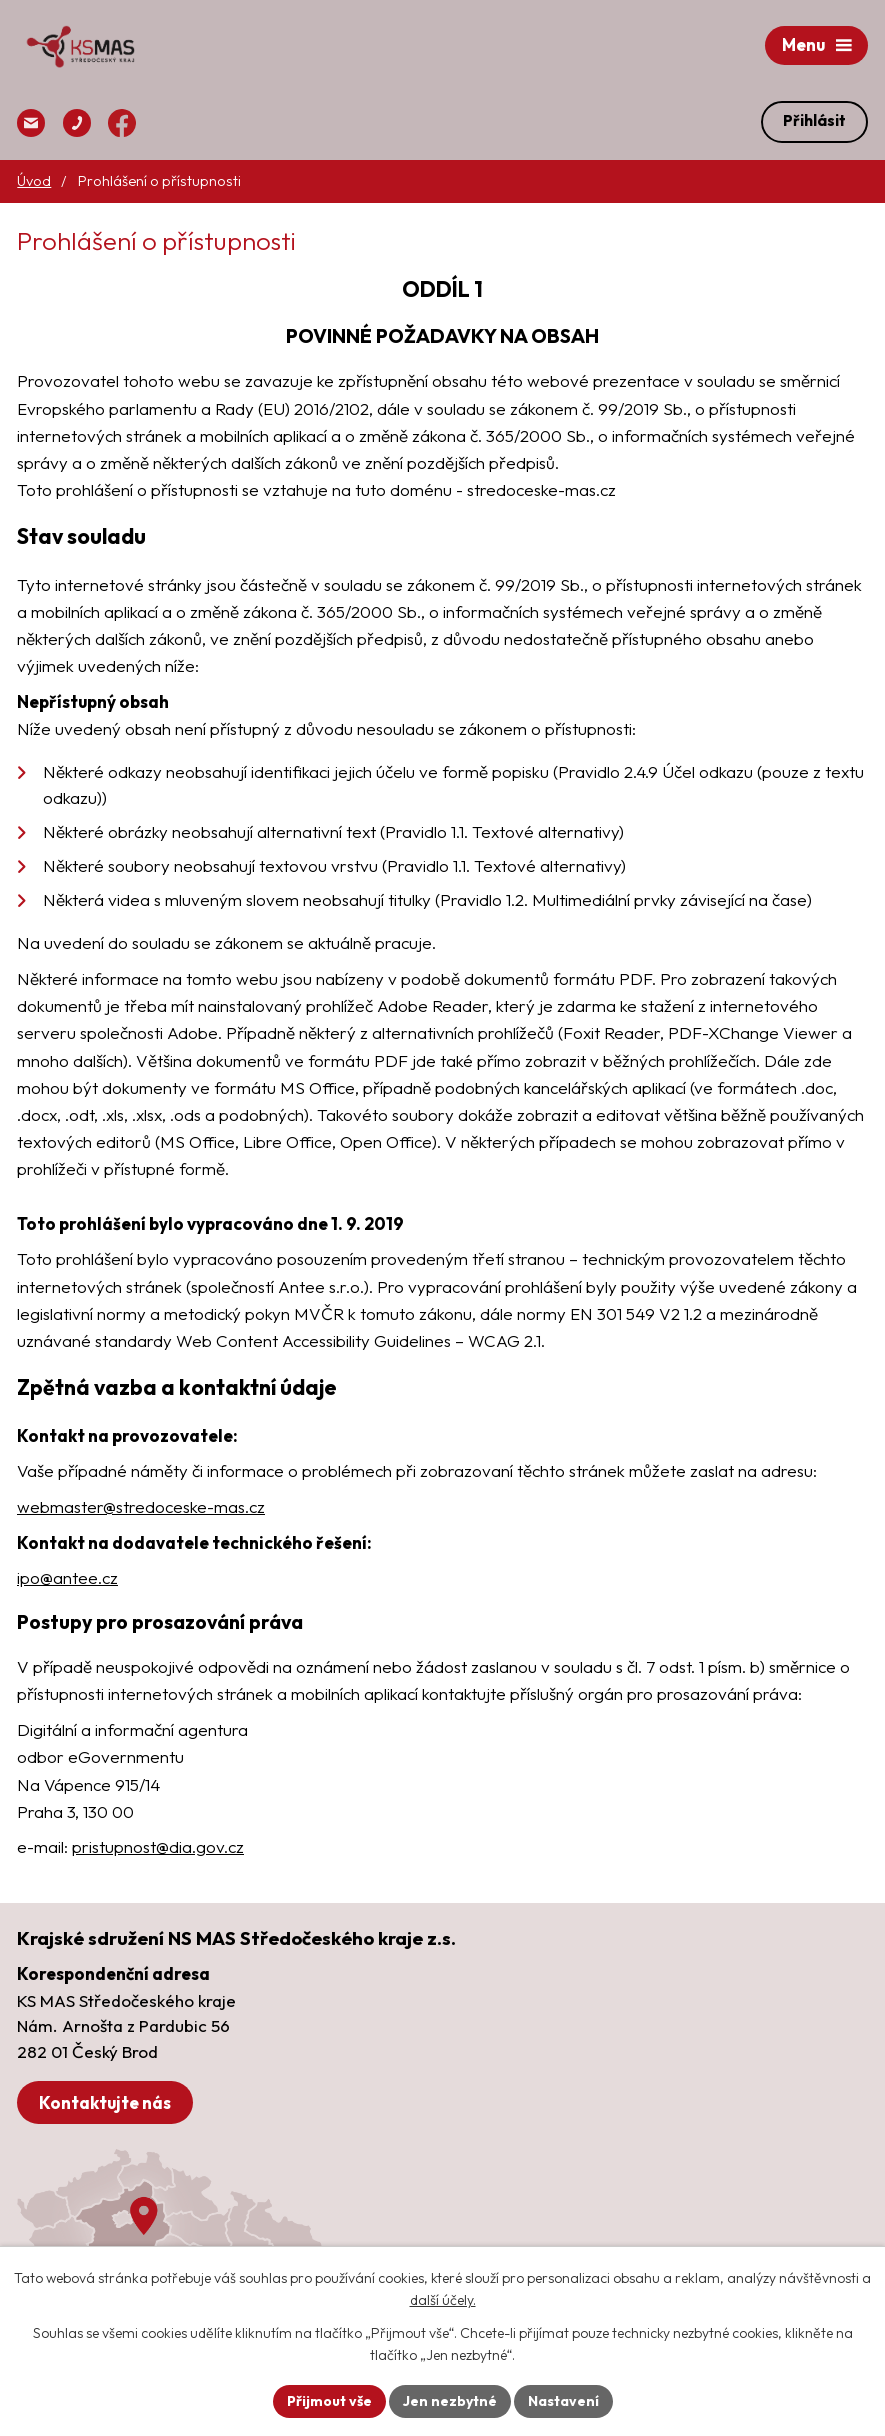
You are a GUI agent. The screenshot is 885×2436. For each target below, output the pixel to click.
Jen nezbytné (450, 2401)
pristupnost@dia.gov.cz (158, 1846)
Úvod (34, 181)
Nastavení (563, 2401)
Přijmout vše (329, 2401)
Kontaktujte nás (105, 2102)
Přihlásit (814, 120)
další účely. (443, 2301)
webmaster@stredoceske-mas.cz (141, 1506)
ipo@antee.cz (67, 1577)
